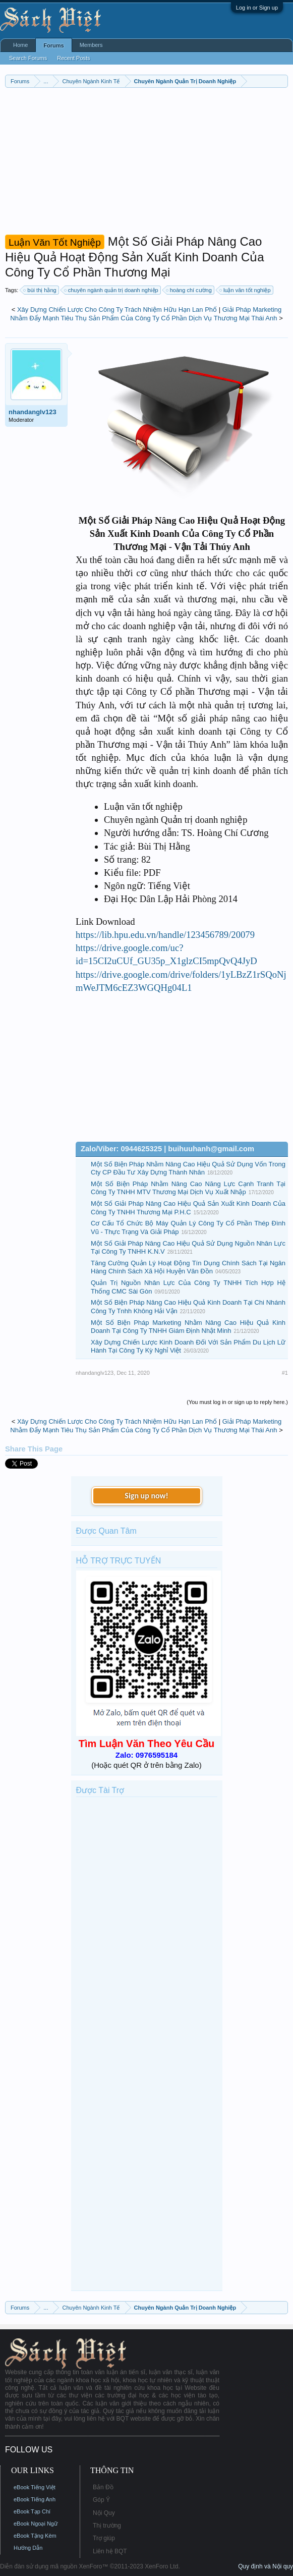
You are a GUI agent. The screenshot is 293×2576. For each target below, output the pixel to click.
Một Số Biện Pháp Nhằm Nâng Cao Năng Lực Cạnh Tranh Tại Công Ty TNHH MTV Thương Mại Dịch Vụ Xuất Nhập (188, 1188)
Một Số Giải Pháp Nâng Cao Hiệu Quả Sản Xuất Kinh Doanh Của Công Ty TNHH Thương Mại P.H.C (188, 1208)
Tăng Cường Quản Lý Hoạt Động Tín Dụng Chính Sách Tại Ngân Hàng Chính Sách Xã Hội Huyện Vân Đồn (188, 1267)
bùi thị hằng (40, 290)
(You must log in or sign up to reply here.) (237, 1402)
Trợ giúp (104, 2538)
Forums (53, 45)
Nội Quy (104, 2512)
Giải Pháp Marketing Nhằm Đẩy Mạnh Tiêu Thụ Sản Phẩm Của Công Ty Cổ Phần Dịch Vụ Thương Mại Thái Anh (145, 314)
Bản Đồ (103, 2487)
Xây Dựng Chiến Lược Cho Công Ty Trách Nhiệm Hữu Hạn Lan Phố (117, 309)
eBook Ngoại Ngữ (35, 2524)
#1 (285, 1373)
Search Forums (28, 58)
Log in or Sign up (257, 8)
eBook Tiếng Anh (34, 2499)
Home (20, 45)
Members (91, 45)
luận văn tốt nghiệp (245, 290)
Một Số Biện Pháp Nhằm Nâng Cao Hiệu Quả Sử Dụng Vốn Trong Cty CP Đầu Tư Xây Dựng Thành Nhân (188, 1168)
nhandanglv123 (32, 412)
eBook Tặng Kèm (35, 2536)
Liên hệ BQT (110, 2551)
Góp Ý (101, 2499)
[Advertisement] (146, 163)
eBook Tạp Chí (32, 2511)
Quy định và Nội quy (265, 2566)
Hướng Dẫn (28, 2548)
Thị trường (107, 2525)
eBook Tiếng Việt (34, 2487)
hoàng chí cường (189, 290)
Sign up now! (146, 1495)
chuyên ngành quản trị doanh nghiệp (111, 290)
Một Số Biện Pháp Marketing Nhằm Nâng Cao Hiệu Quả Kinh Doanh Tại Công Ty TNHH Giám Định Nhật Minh (188, 1327)
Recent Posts (73, 58)
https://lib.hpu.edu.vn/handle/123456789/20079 (165, 934)
